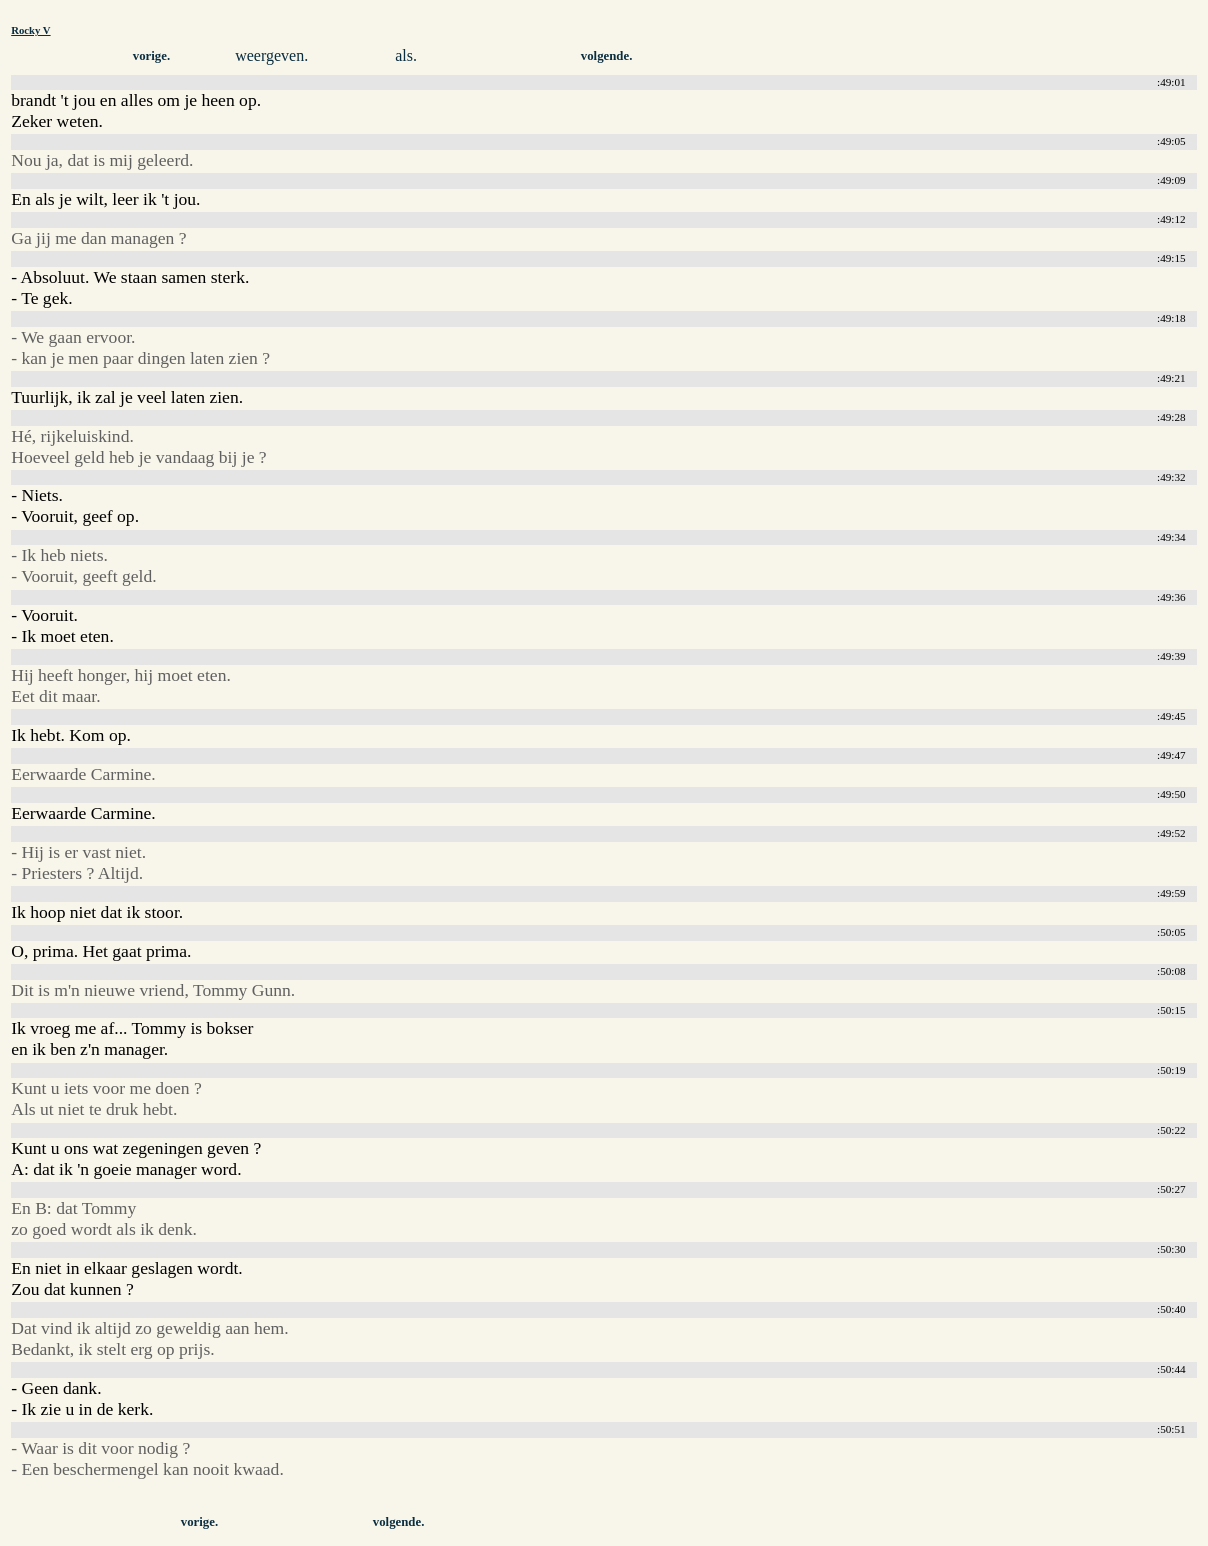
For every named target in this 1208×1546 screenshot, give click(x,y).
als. (406, 55)
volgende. (607, 56)
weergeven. (271, 55)
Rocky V (30, 30)
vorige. (151, 56)
